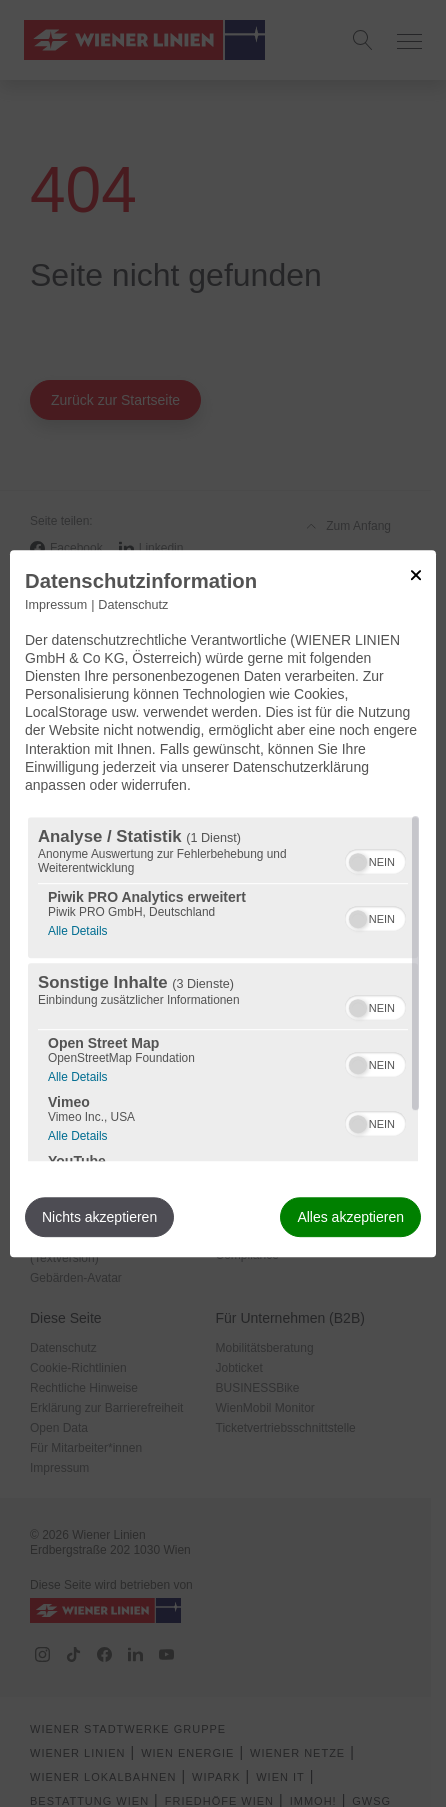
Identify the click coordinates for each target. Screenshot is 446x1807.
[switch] (375, 859)
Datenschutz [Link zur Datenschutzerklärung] (133, 605)
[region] (223, 989)
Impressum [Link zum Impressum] (56, 605)
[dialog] (223, 904)
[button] (358, 862)
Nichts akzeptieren (99, 1217)
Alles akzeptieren (350, 1217)
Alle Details (77, 928)
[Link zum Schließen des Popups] (416, 575)
